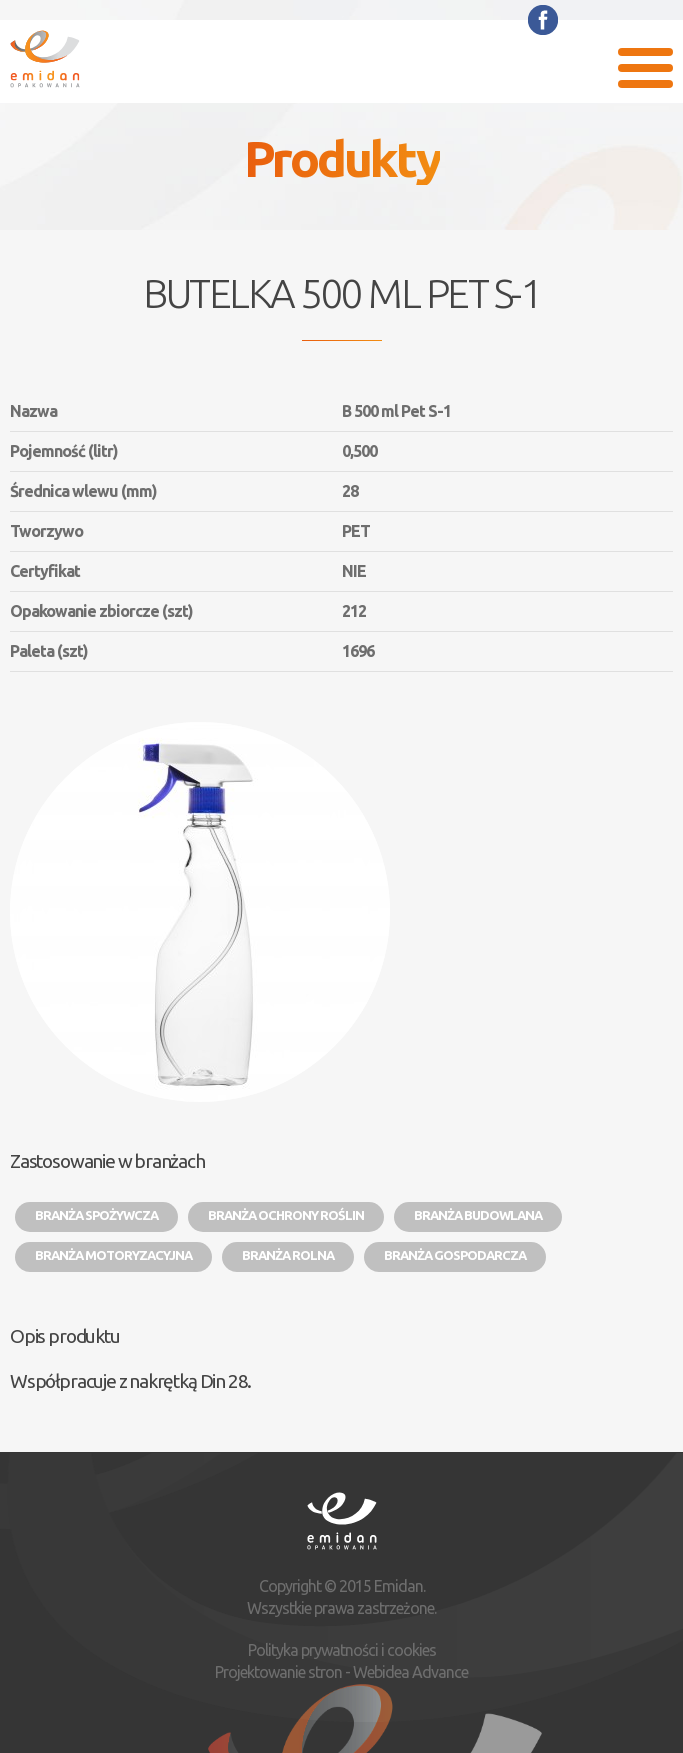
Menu (645, 68)
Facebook (543, 20)
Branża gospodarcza (455, 1255)
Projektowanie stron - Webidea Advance (341, 1672)
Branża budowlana (478, 1215)
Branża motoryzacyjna (113, 1255)
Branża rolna (288, 1255)
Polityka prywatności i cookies (342, 1650)
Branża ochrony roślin (286, 1215)
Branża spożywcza (96, 1215)
